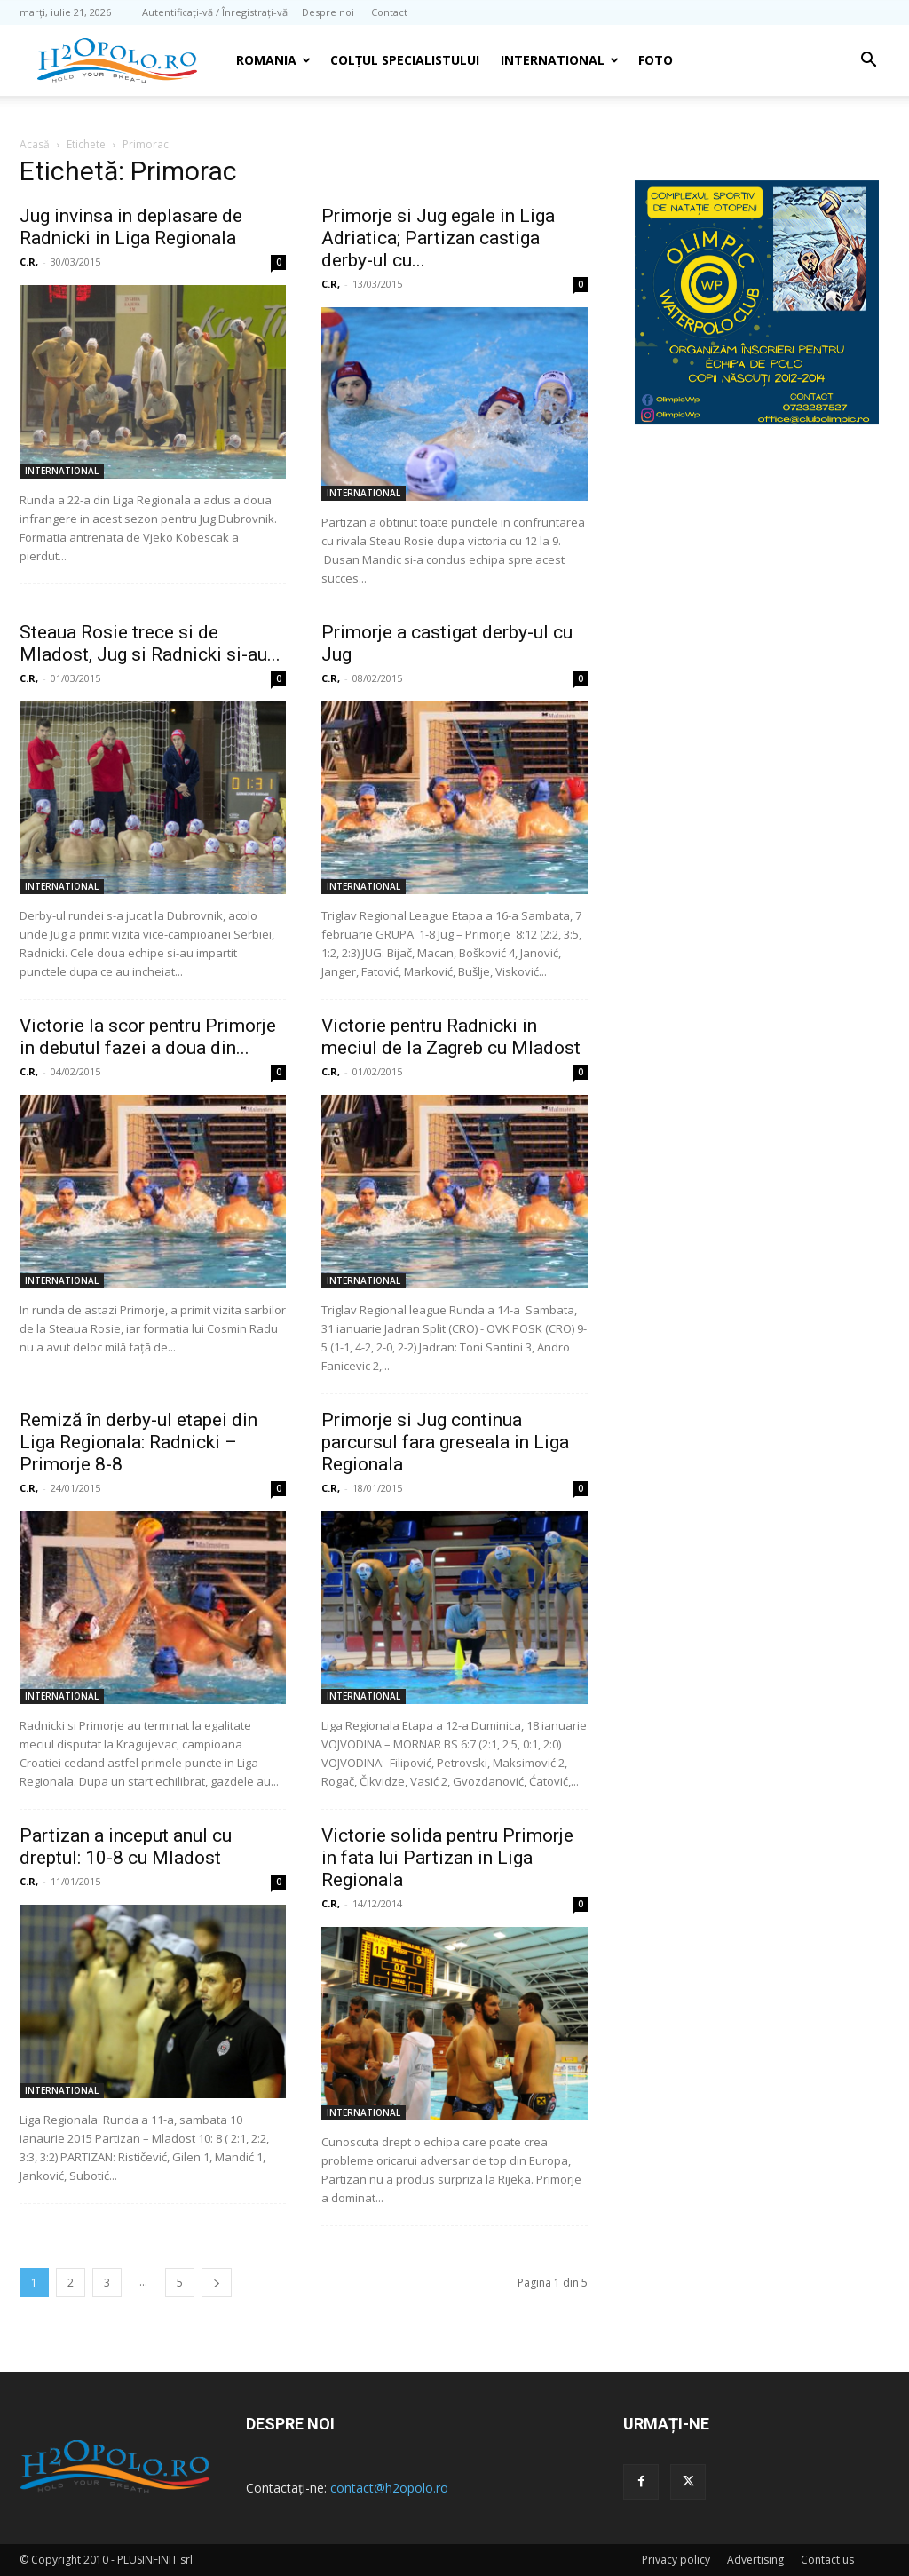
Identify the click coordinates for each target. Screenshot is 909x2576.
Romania (273, 60)
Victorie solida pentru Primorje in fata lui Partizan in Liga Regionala (447, 1857)
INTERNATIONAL (560, 60)
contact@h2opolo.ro (389, 2487)
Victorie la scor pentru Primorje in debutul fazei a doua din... (148, 1036)
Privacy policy (676, 2559)
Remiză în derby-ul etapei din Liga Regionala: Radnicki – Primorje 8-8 (138, 1442)
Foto (655, 60)
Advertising (755, 2559)
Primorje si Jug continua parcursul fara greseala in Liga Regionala (445, 1442)
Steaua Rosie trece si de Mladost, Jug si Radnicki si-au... (150, 643)
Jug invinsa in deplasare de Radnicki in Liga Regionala (131, 227)
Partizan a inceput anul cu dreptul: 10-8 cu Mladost (126, 1846)
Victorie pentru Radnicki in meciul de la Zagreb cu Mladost (451, 1036)
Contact (389, 12)
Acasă (35, 144)
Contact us (827, 2559)
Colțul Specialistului (404, 60)
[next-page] (217, 2282)
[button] (868, 61)
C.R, (29, 261)
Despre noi (328, 12)
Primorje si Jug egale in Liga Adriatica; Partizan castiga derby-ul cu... (438, 238)
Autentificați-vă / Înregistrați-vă (215, 12)
